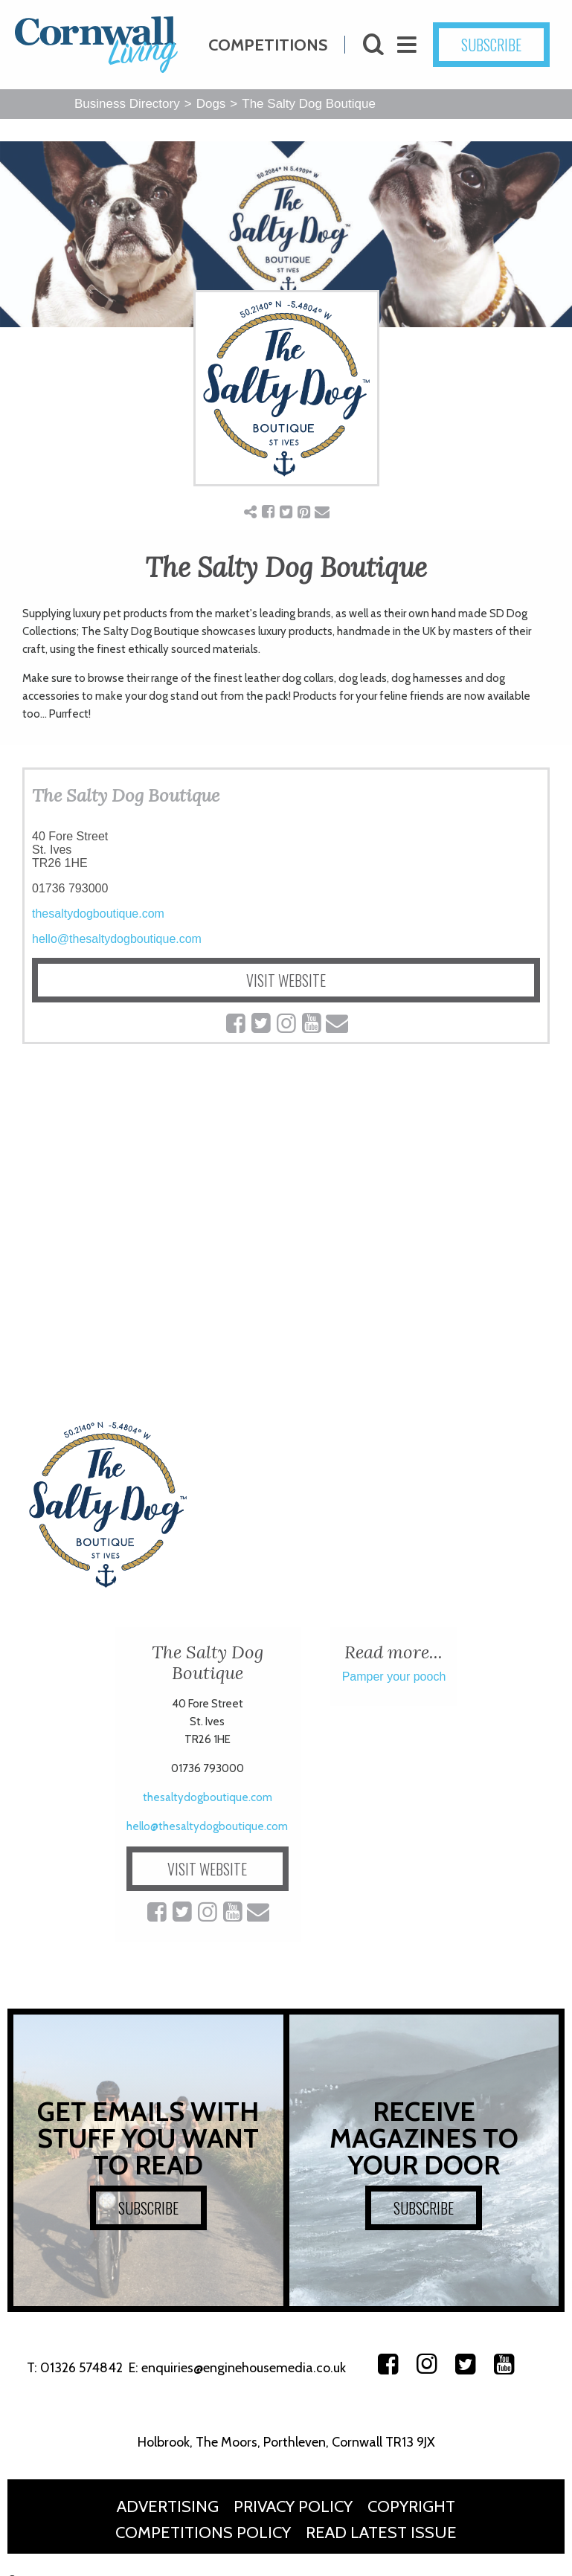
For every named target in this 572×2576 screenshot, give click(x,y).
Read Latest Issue (381, 2532)
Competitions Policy (203, 2532)
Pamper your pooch (394, 1676)
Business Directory (127, 104)
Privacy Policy (293, 2506)
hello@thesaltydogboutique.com (117, 939)
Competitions (267, 43)
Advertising (168, 2506)
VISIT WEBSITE (286, 980)
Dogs (211, 104)
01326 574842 (81, 2368)
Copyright (411, 2506)
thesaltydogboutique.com (98, 913)
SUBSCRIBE (501, 44)
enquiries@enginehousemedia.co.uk (243, 2368)
